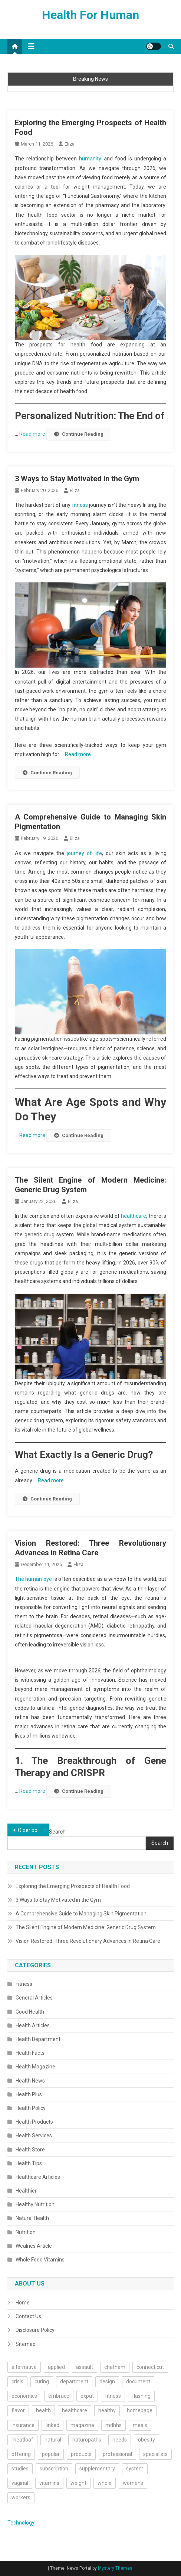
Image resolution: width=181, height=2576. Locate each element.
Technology (20, 2523)
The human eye (33, 1579)
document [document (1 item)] (138, 2381)
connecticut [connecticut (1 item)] (150, 2367)
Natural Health (32, 2218)
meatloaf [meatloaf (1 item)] (22, 2440)
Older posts (31, 1830)
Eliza (70, 144)
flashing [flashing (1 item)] (141, 2396)
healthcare (133, 1216)
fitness (80, 505)
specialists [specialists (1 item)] (155, 2454)
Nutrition (26, 2232)
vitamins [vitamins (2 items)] (49, 2483)
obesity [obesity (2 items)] (146, 2440)
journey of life (84, 853)
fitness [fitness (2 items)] (113, 2396)
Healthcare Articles (38, 2177)
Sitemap (26, 2344)
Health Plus (29, 2094)
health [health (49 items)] (43, 2410)
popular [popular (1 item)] (51, 2454)
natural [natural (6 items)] (53, 2440)
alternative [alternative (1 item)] (24, 2367)
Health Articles (33, 2025)
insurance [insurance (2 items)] (22, 2425)
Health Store (30, 2150)
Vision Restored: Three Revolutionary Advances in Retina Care (88, 1941)
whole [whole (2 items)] (105, 2483)
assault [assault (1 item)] (84, 2367)
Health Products (34, 2122)
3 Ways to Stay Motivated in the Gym (77, 478)
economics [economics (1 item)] (24, 2396)
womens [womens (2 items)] (133, 2483)
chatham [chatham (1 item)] (114, 2367)
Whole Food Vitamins (40, 2260)
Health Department (38, 2039)
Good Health (30, 2012)
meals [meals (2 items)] (140, 2425)
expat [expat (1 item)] (87, 2396)
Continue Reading (78, 434)
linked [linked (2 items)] (52, 2425)
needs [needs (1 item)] (119, 2440)
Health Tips (29, 2163)
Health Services (34, 2135)
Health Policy (31, 2108)
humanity (90, 159)
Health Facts (30, 2053)
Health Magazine (35, 2067)
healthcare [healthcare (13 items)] (74, 2410)
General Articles (34, 1998)
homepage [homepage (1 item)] (139, 2410)
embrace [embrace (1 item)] (58, 2396)
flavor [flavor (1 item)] (18, 2410)
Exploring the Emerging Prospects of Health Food (73, 1886)
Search (57, 1832)
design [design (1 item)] (107, 2381)
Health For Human (90, 15)
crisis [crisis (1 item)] (17, 2381)
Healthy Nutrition (35, 2204)
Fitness (24, 1984)
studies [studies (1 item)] (20, 2469)
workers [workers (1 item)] (20, 2497)
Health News (30, 2081)
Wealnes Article (34, 2246)
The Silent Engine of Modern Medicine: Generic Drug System (86, 1927)
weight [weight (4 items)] (78, 2483)
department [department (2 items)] (74, 2381)
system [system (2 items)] (135, 2469)
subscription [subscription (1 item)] (54, 2469)
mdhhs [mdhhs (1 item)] (113, 2425)
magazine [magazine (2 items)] (82, 2425)
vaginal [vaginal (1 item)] (19, 2483)
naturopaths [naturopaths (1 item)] (86, 2440)
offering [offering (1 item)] (21, 2454)
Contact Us (28, 2316)
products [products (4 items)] (81, 2454)
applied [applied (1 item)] (56, 2367)
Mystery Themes (115, 2568)
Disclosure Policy (35, 2330)
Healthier (26, 2191)
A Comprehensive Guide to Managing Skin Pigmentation (81, 1914)
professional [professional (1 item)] (117, 2454)
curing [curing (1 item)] (41, 2381)
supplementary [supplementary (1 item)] (97, 2469)
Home (23, 2303)
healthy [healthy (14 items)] (107, 2410)
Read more (32, 434)
